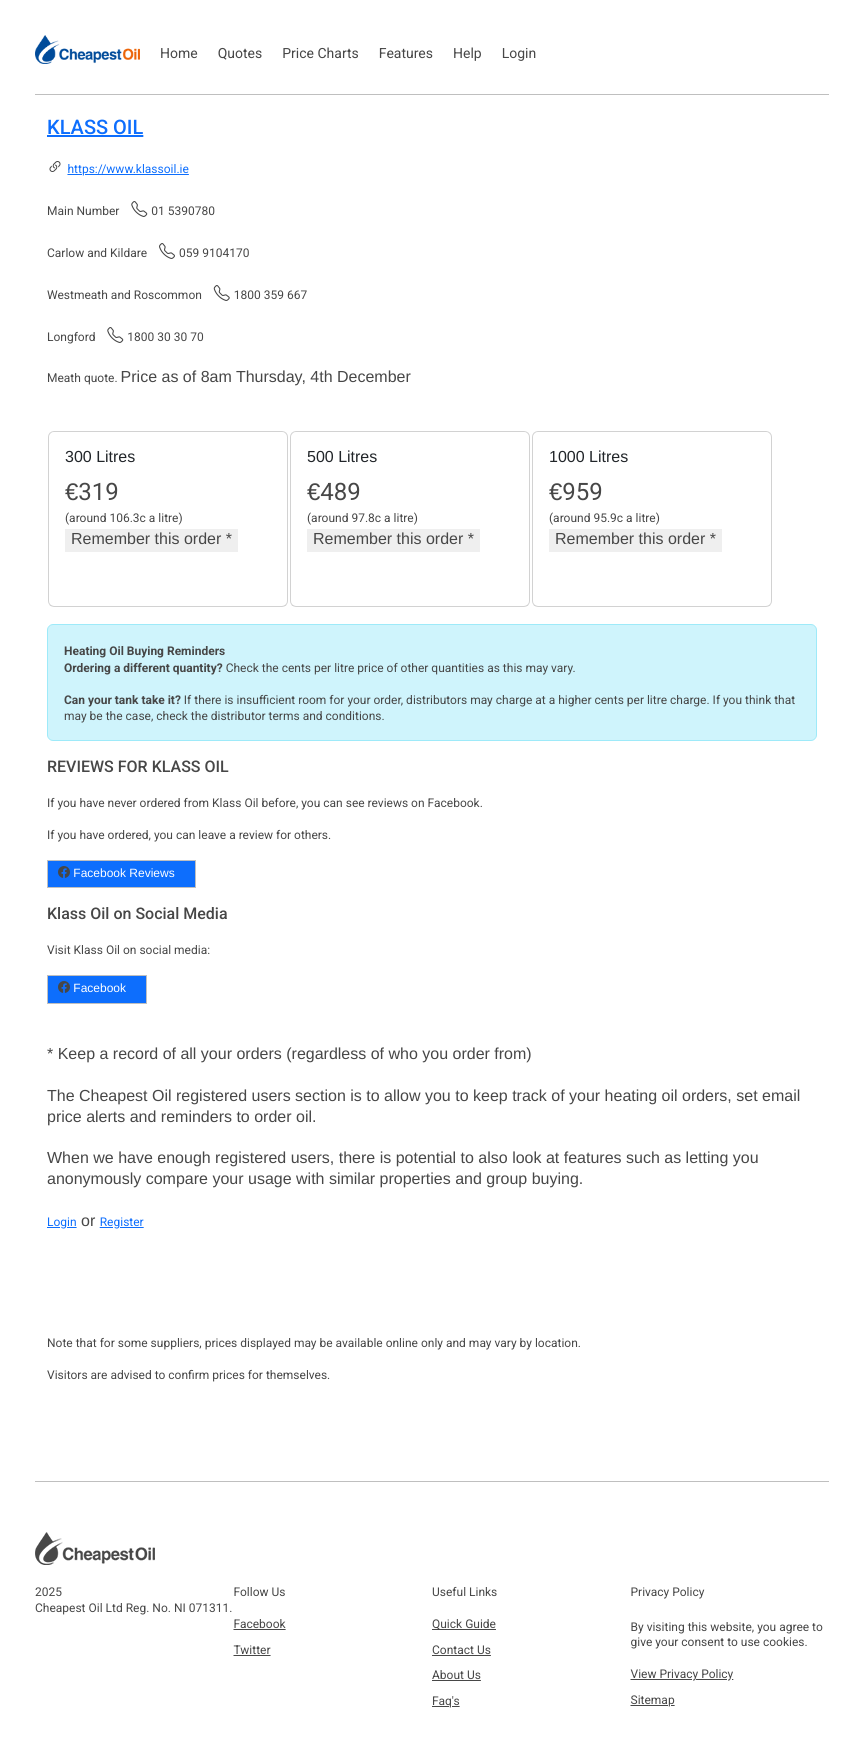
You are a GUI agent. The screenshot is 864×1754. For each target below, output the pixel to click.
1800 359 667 (270, 295)
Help (467, 54)
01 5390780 (183, 211)
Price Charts (320, 54)
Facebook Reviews (116, 873)
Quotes (240, 54)
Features (406, 54)
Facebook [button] (260, 1624)
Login (519, 54)
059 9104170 (214, 253)
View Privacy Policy (682, 1674)
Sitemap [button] (653, 1700)
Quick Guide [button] (464, 1624)
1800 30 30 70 (165, 337)
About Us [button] (456, 1675)
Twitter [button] (252, 1650)
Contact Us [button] (461, 1650)
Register (122, 1222)
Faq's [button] (446, 1701)
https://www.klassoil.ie (127, 169)
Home (179, 54)
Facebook (92, 988)
